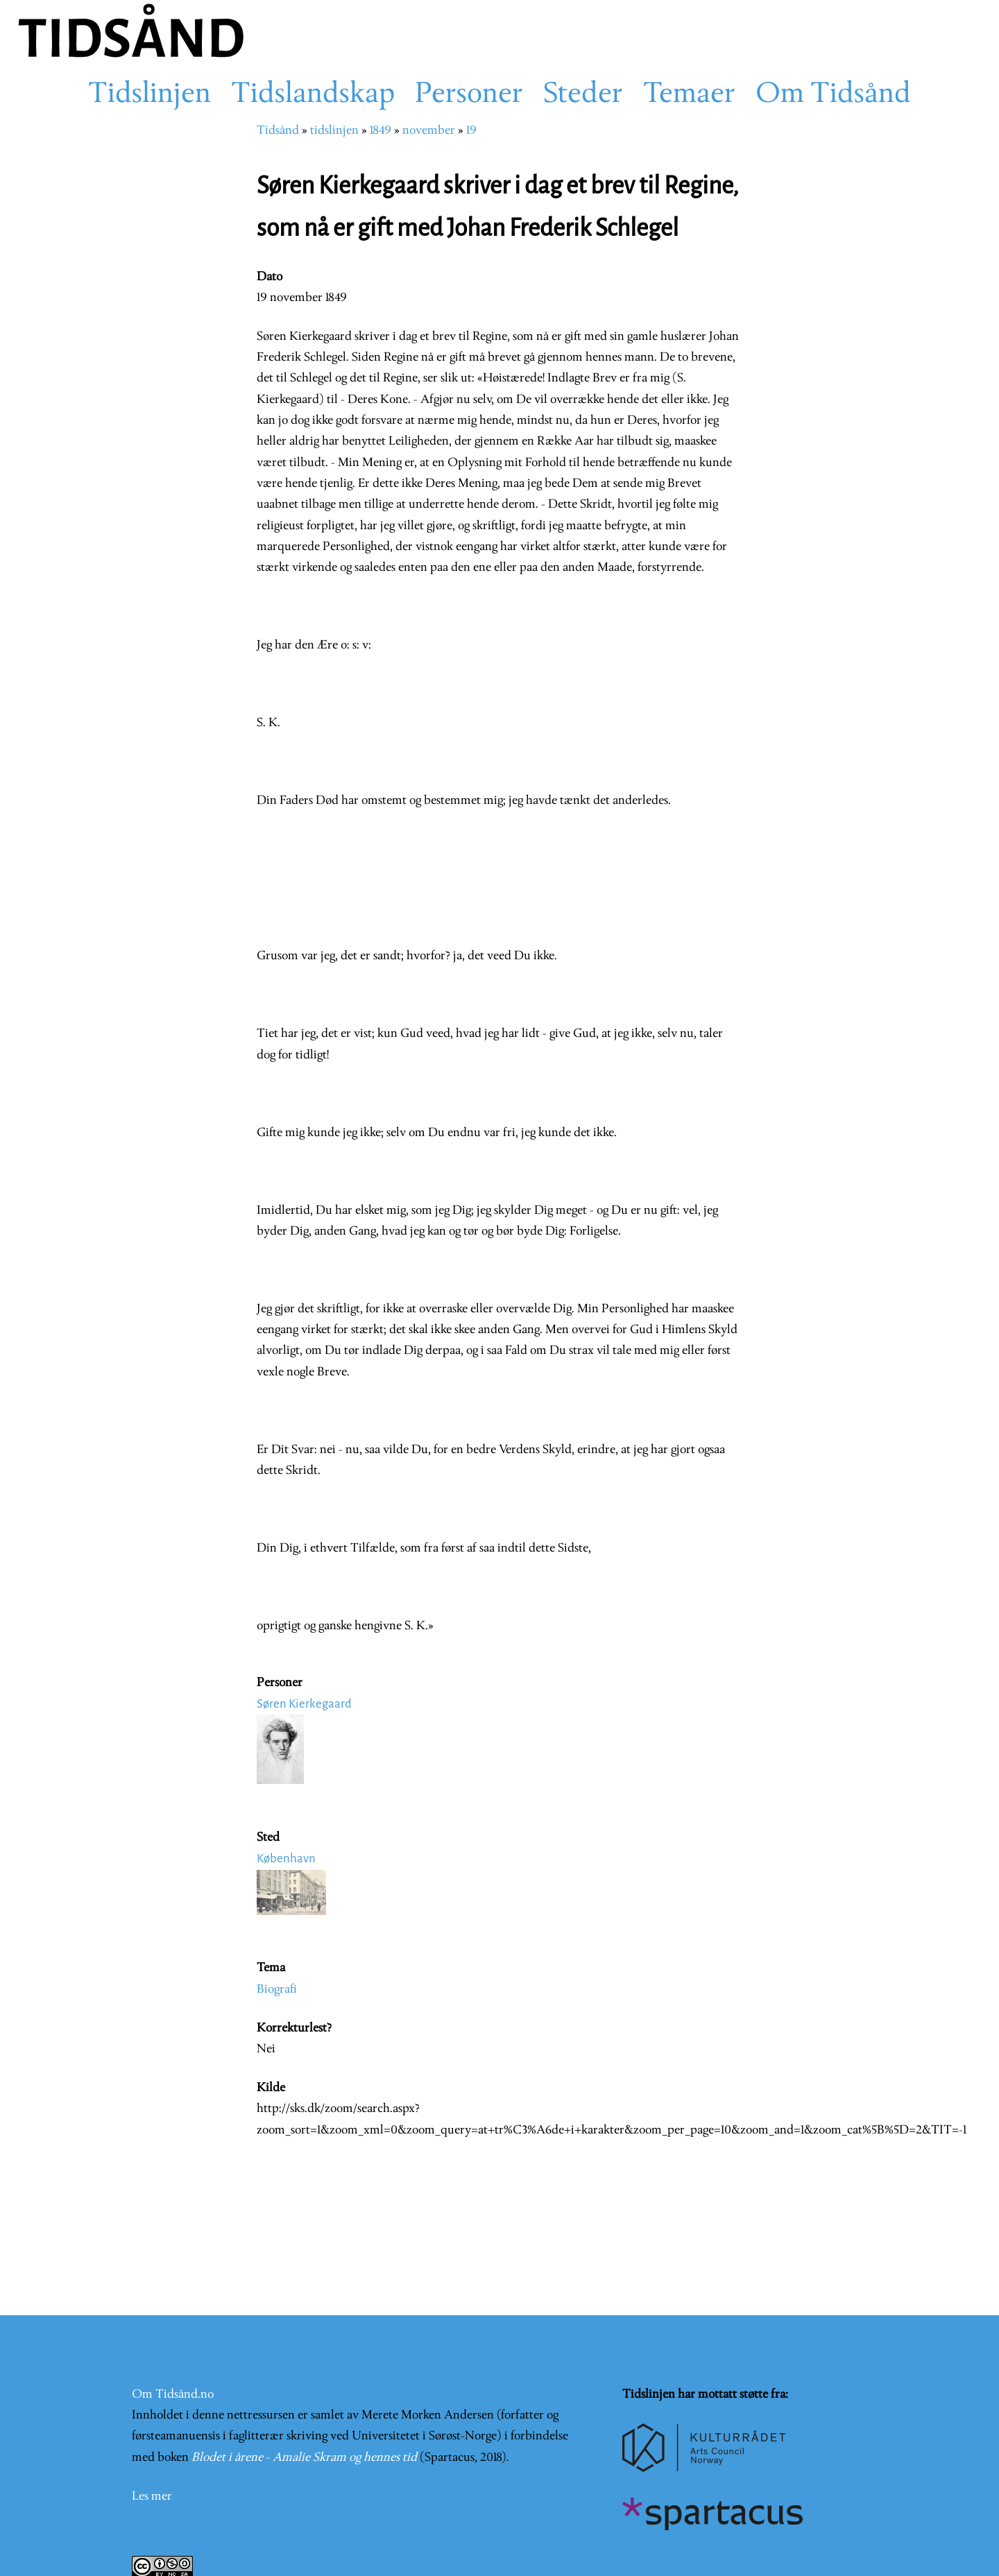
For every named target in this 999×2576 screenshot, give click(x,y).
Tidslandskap (313, 95)
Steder (583, 95)
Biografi (277, 1989)
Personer (469, 95)
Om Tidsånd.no (173, 2394)
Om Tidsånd (833, 95)
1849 (380, 130)
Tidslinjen (149, 95)
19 (471, 130)
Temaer (689, 95)
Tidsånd (278, 130)
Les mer (152, 2496)
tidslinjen (334, 130)
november (428, 130)
